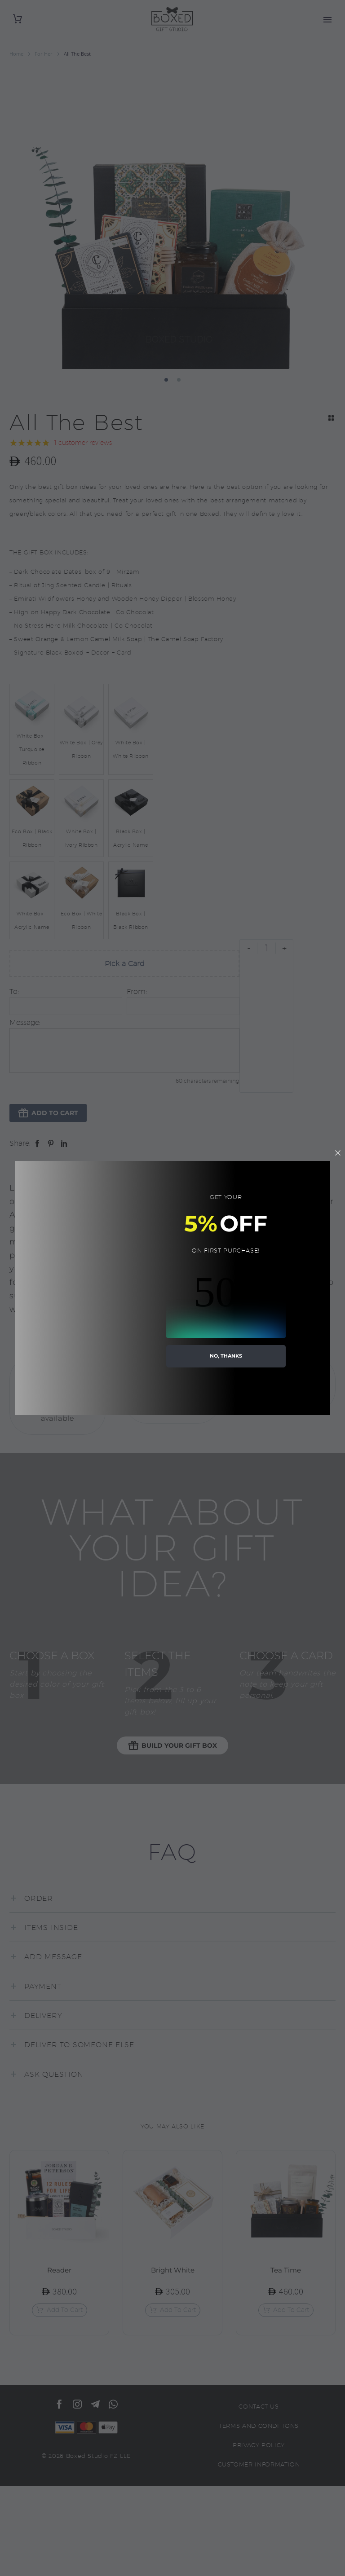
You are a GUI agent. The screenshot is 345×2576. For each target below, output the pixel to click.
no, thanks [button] (225, 1356)
